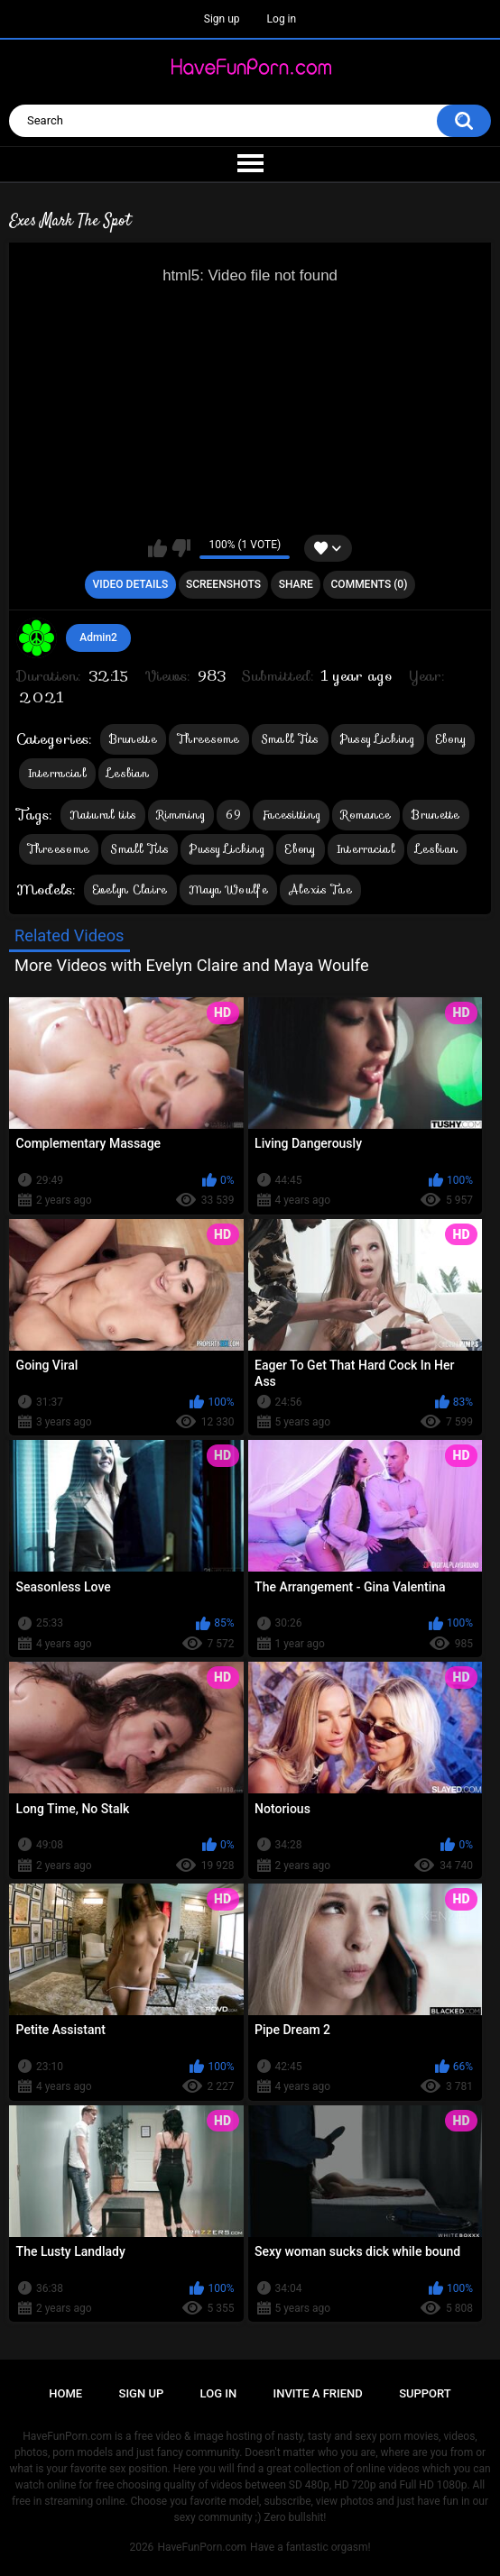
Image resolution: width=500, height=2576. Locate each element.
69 (233, 814)
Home (65, 2393)
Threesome (209, 738)
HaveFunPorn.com (201, 2547)
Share (296, 584)
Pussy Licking (377, 738)
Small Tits (290, 738)
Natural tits (103, 814)
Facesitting (291, 814)
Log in (282, 19)
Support (425, 2393)
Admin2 (98, 637)
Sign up (222, 19)
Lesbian (128, 773)
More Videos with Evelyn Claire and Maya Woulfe (191, 965)
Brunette (133, 738)
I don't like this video (180, 548)
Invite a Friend (318, 2393)
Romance (366, 814)
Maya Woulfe (228, 889)
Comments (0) (369, 584)
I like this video (157, 548)
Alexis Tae (320, 889)
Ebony (451, 738)
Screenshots (223, 584)
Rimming (181, 814)
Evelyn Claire (130, 889)
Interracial (57, 773)
